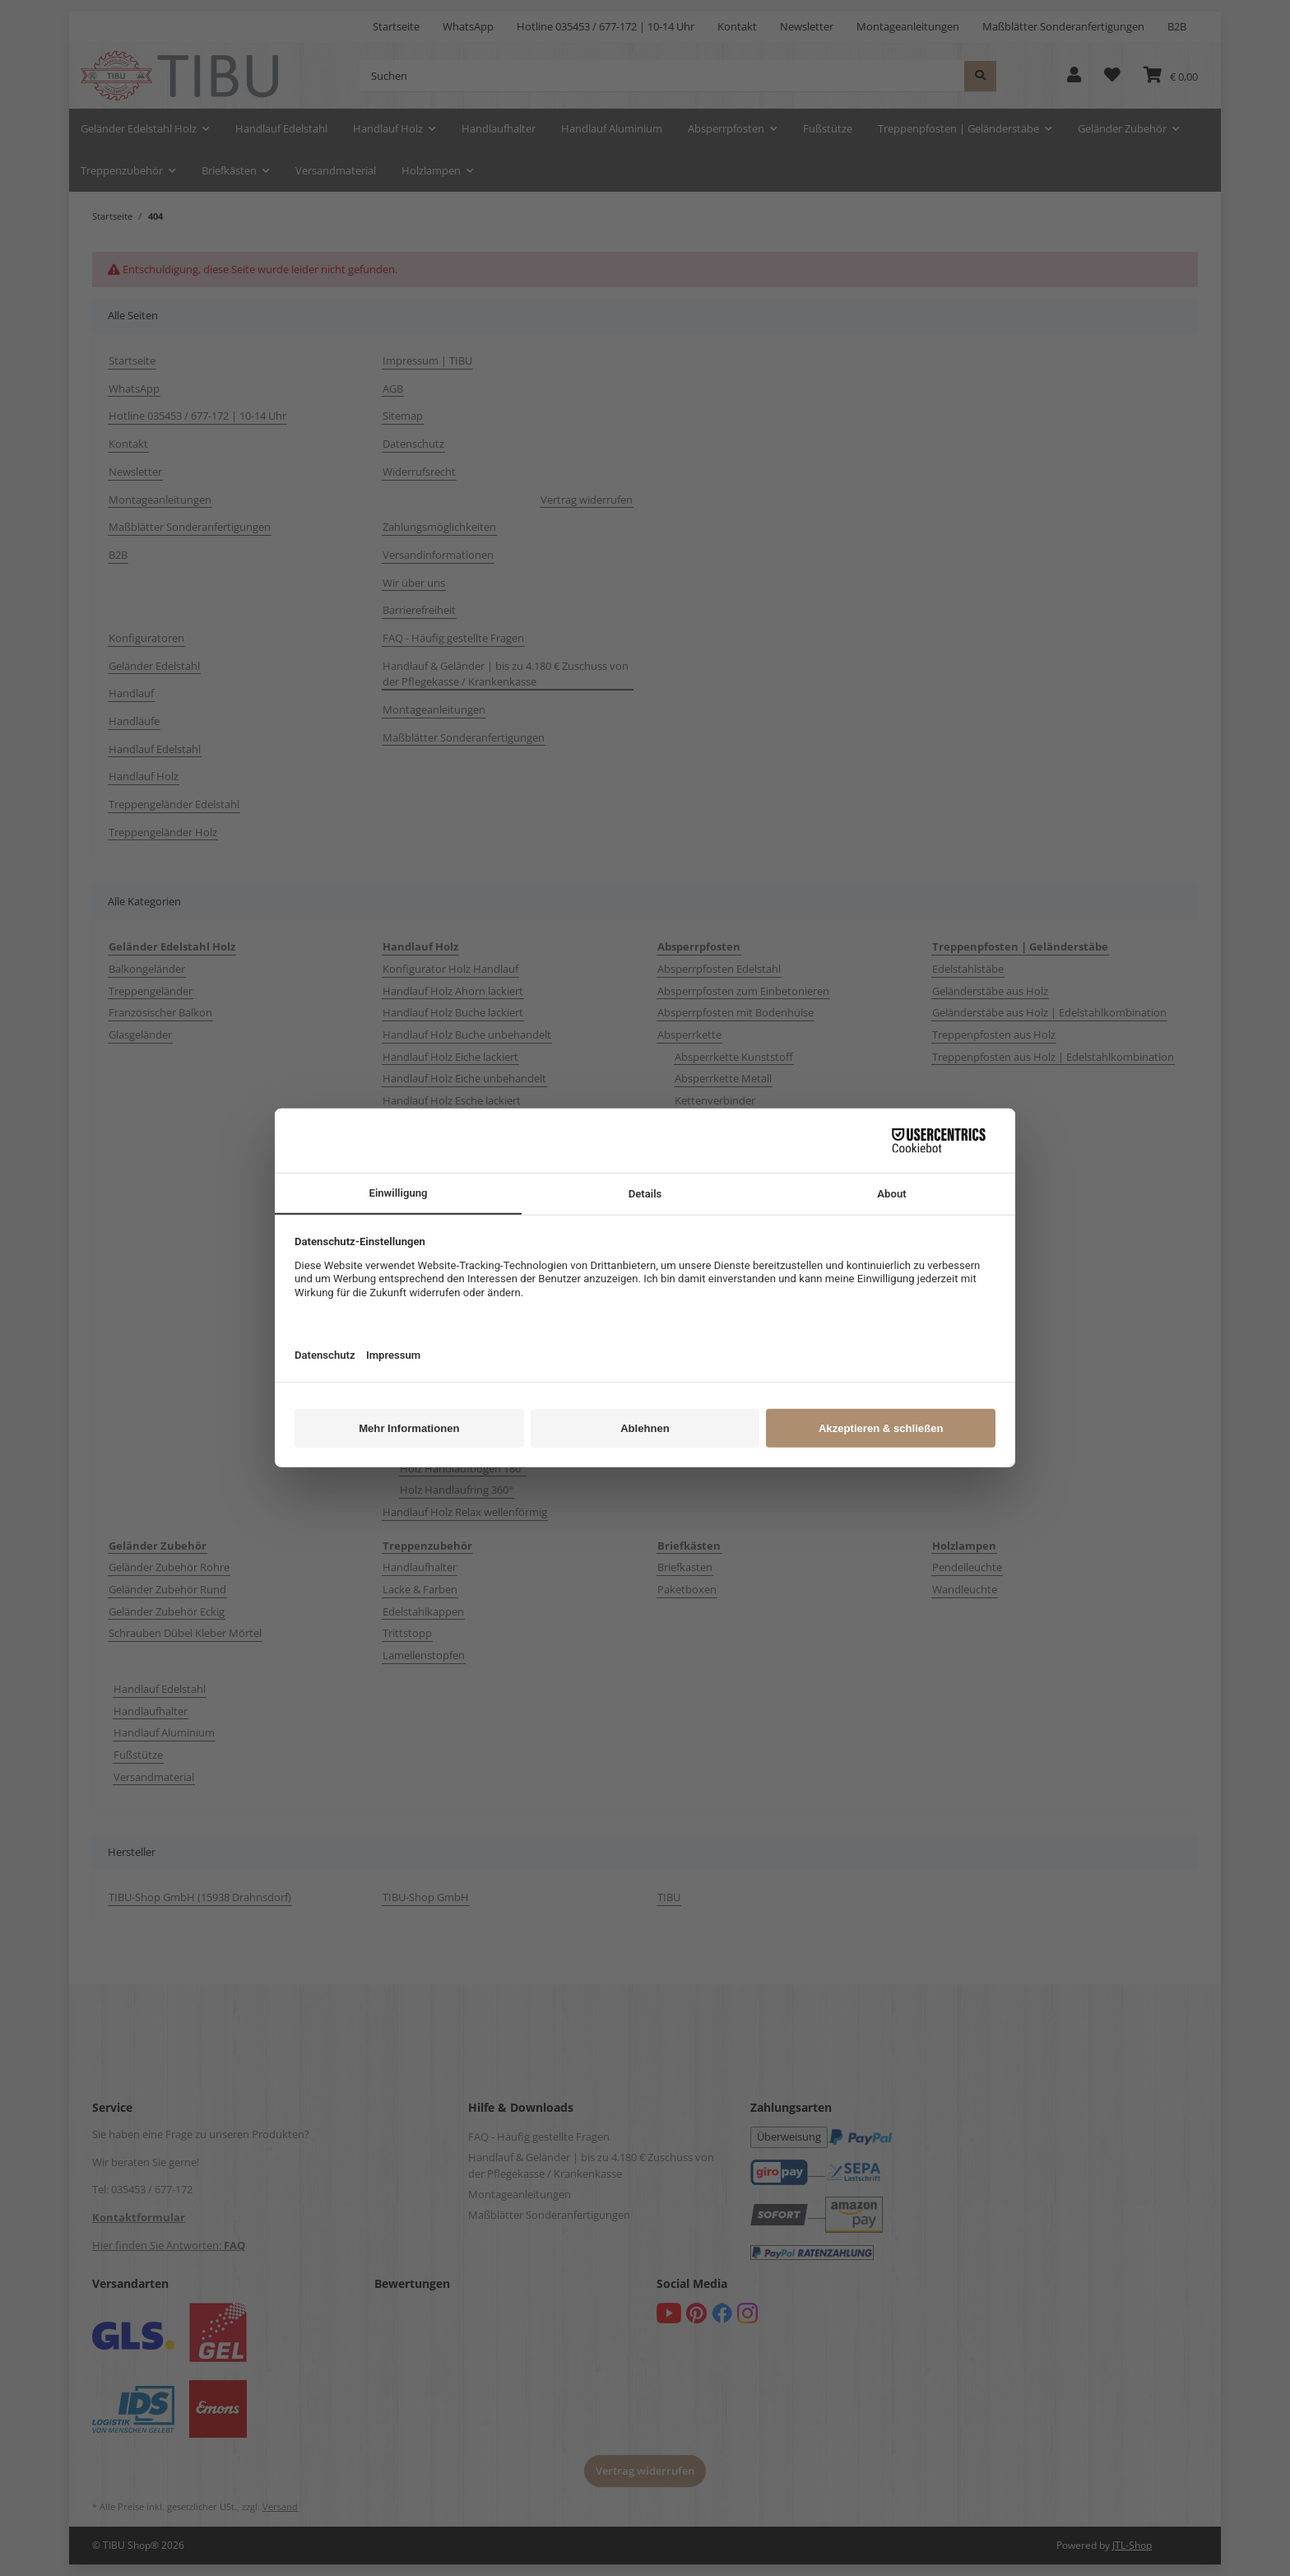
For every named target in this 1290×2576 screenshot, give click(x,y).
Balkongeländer (147, 968)
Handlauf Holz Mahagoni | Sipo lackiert (478, 1232)
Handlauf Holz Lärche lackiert (454, 1188)
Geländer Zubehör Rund (167, 1589)
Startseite (396, 26)
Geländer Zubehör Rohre (169, 1567)
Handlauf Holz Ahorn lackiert (453, 990)
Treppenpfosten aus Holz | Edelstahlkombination (1053, 1056)
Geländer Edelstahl (154, 665)
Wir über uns (414, 582)
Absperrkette (689, 1034)
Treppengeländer (151, 990)
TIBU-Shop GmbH (426, 1897)
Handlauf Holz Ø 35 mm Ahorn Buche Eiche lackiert (507, 1275)
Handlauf (131, 693)
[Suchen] (662, 76)
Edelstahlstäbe (968, 968)
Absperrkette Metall (723, 1078)
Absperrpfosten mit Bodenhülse (735, 1012)
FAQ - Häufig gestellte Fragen (453, 637)
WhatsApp (468, 26)
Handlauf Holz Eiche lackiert (450, 1056)
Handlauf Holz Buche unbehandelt (467, 1034)
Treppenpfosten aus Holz (994, 1034)
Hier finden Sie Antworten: (168, 2245)
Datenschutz (413, 443)
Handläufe (134, 721)
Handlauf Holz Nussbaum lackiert (464, 1254)
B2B (1176, 26)
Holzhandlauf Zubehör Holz (450, 1402)
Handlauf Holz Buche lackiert (453, 1012)
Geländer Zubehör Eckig (167, 1611)
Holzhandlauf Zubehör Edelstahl (461, 1380)
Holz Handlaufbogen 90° (460, 1446)
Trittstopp (407, 1632)
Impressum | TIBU (427, 360)
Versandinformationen (438, 554)
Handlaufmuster (423, 1358)
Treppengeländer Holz (163, 832)
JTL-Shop (1132, 2545)
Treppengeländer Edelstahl (174, 804)
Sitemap (403, 415)
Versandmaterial (154, 1776)
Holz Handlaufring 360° (456, 1489)
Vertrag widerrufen (587, 499)
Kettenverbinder (715, 1100)
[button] (1074, 76)
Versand (280, 2507)
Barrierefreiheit (419, 609)
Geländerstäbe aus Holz (990, 990)
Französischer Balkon (160, 1012)
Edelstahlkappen (423, 1611)
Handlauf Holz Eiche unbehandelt (464, 1078)
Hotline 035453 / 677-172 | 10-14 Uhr (605, 26)
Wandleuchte (964, 1589)
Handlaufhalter (420, 1567)
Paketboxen (687, 1589)
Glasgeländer (140, 1034)
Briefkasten (684, 1567)
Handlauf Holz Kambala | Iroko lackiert (478, 1122)
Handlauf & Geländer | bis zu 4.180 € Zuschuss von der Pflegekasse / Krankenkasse (506, 674)
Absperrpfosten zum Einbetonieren (743, 990)
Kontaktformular (138, 2217)
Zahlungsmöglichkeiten (439, 526)
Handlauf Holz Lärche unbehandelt (468, 1209)
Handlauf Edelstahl (155, 749)
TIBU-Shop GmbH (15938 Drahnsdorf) (200, 1897)
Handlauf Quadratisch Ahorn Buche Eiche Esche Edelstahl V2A (499, 1328)
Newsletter (806, 26)
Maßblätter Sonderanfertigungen (1063, 26)
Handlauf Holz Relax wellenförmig (465, 1511)
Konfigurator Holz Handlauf (450, 968)
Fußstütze (138, 1754)
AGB (393, 388)
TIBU (668, 1897)
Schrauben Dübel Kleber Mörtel (185, 1632)
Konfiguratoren (146, 637)
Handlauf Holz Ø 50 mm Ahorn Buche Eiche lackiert (507, 1297)
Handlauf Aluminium (164, 1732)
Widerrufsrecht (419, 471)
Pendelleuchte (967, 1567)
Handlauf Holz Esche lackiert (452, 1100)
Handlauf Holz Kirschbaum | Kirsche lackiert (490, 1166)
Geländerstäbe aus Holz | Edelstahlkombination (1049, 1012)
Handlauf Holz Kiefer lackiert (452, 1144)
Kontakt (737, 26)
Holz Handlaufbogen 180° (463, 1468)
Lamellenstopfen (424, 1655)
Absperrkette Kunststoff (734, 1056)
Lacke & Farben (420, 1589)
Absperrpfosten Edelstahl (719, 968)
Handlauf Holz (144, 776)
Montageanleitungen (907, 26)
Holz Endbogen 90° (447, 1423)
